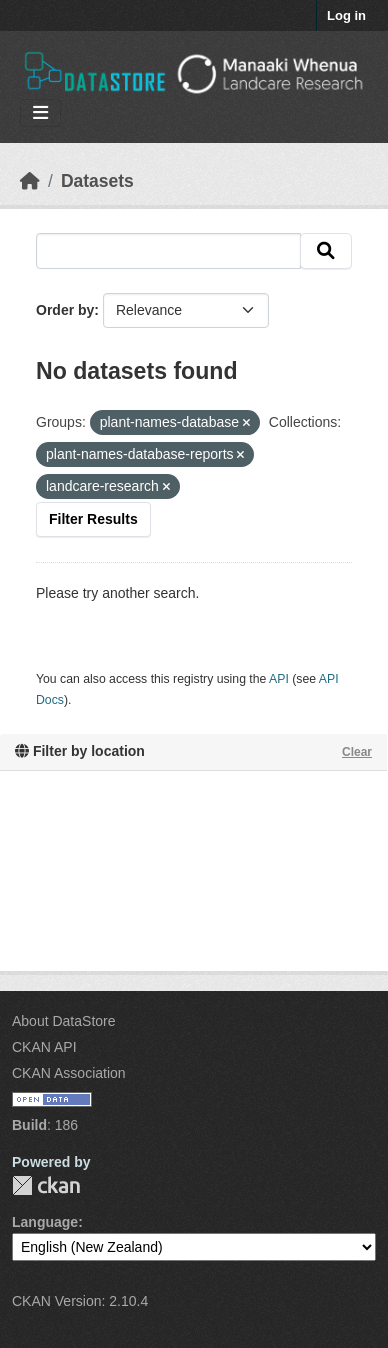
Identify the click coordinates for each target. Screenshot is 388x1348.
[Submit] (326, 251)
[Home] (30, 181)
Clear (357, 752)
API (279, 679)
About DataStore (64, 1021)
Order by (65, 310)
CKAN (46, 1185)
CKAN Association (69, 1073)
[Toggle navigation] (40, 113)
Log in (346, 15)
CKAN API (44, 1047)
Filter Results (93, 519)
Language (45, 1222)
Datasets (97, 181)
